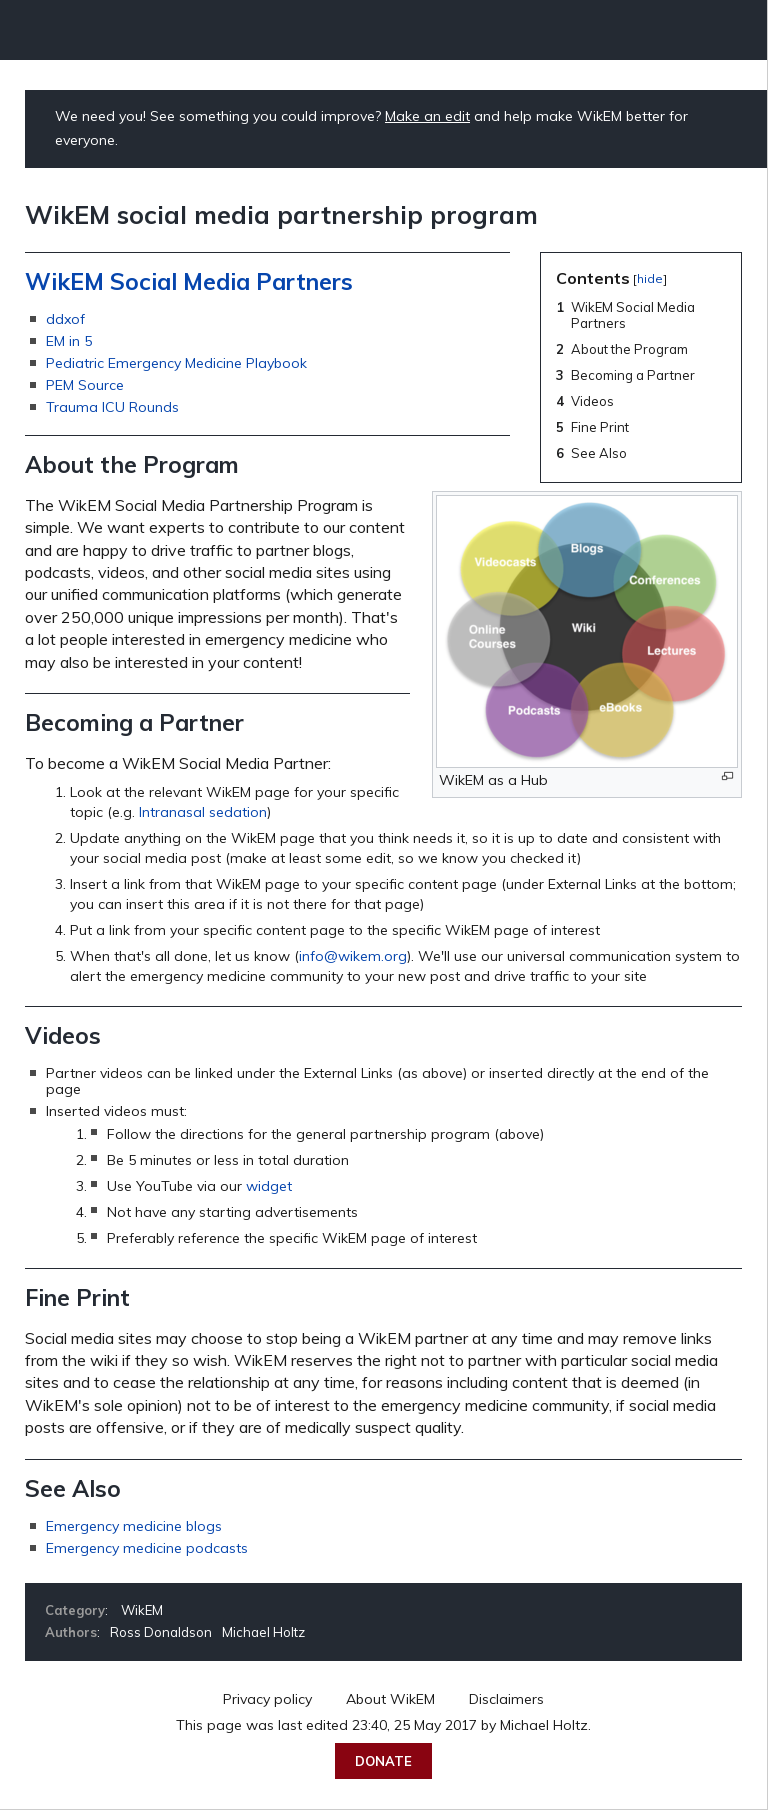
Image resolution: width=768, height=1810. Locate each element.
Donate (383, 1761)
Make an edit (427, 116)
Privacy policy (267, 1699)
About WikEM (390, 1699)
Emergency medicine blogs (134, 1526)
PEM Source (85, 385)
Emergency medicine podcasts (147, 1548)
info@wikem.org (353, 956)
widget (269, 1186)
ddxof (65, 319)
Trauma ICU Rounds (112, 407)
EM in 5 (69, 341)
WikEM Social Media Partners (189, 281)
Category (75, 1610)
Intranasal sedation (203, 812)
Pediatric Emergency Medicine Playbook (176, 363)
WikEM (142, 1610)
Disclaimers (506, 1699)
